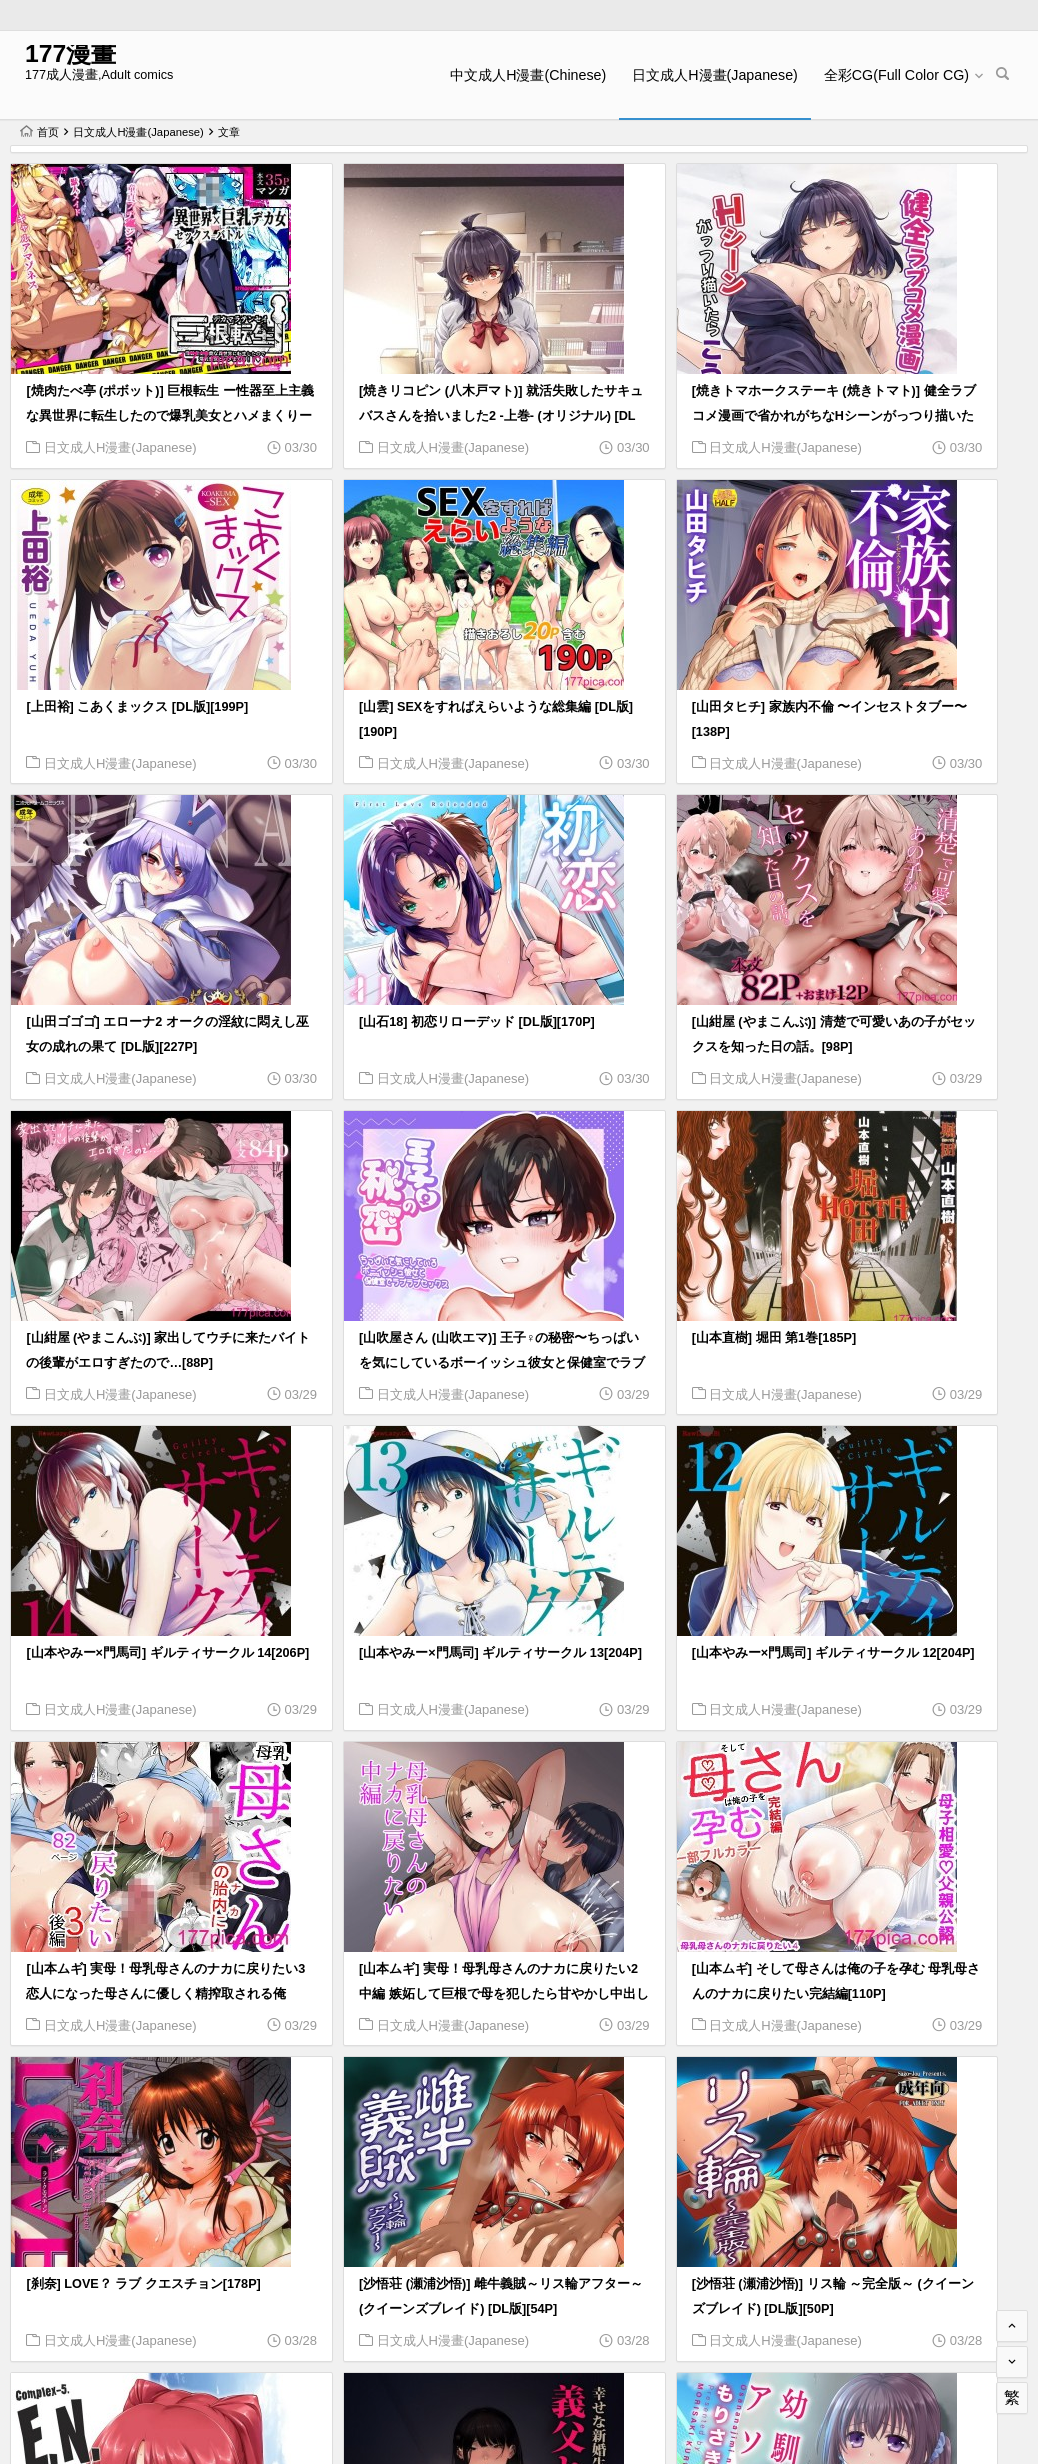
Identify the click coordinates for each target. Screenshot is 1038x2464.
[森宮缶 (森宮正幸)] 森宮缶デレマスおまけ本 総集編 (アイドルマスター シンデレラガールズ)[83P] (386, 2236)
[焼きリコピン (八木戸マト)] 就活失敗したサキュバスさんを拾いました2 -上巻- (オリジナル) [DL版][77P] (387, 390)
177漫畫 (65, 57)
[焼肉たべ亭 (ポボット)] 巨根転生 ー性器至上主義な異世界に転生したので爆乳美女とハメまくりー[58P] (130, 390)
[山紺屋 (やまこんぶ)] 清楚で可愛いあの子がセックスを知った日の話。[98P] (130, 1005)
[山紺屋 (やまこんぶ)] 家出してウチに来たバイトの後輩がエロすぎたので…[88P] (387, 1005)
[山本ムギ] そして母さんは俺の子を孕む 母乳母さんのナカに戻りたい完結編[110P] (389, 1620)
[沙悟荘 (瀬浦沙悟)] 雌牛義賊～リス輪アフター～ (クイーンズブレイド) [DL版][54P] (900, 1620)
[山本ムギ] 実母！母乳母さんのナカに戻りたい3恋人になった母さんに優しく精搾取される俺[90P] (900, 1313)
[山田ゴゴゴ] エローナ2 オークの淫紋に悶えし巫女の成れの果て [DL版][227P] (645, 697)
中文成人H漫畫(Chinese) (533, 75)
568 (962, 2332)
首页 (39, 132)
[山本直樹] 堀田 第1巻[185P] (879, 980)
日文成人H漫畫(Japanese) (720, 75)
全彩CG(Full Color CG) (900, 75)
